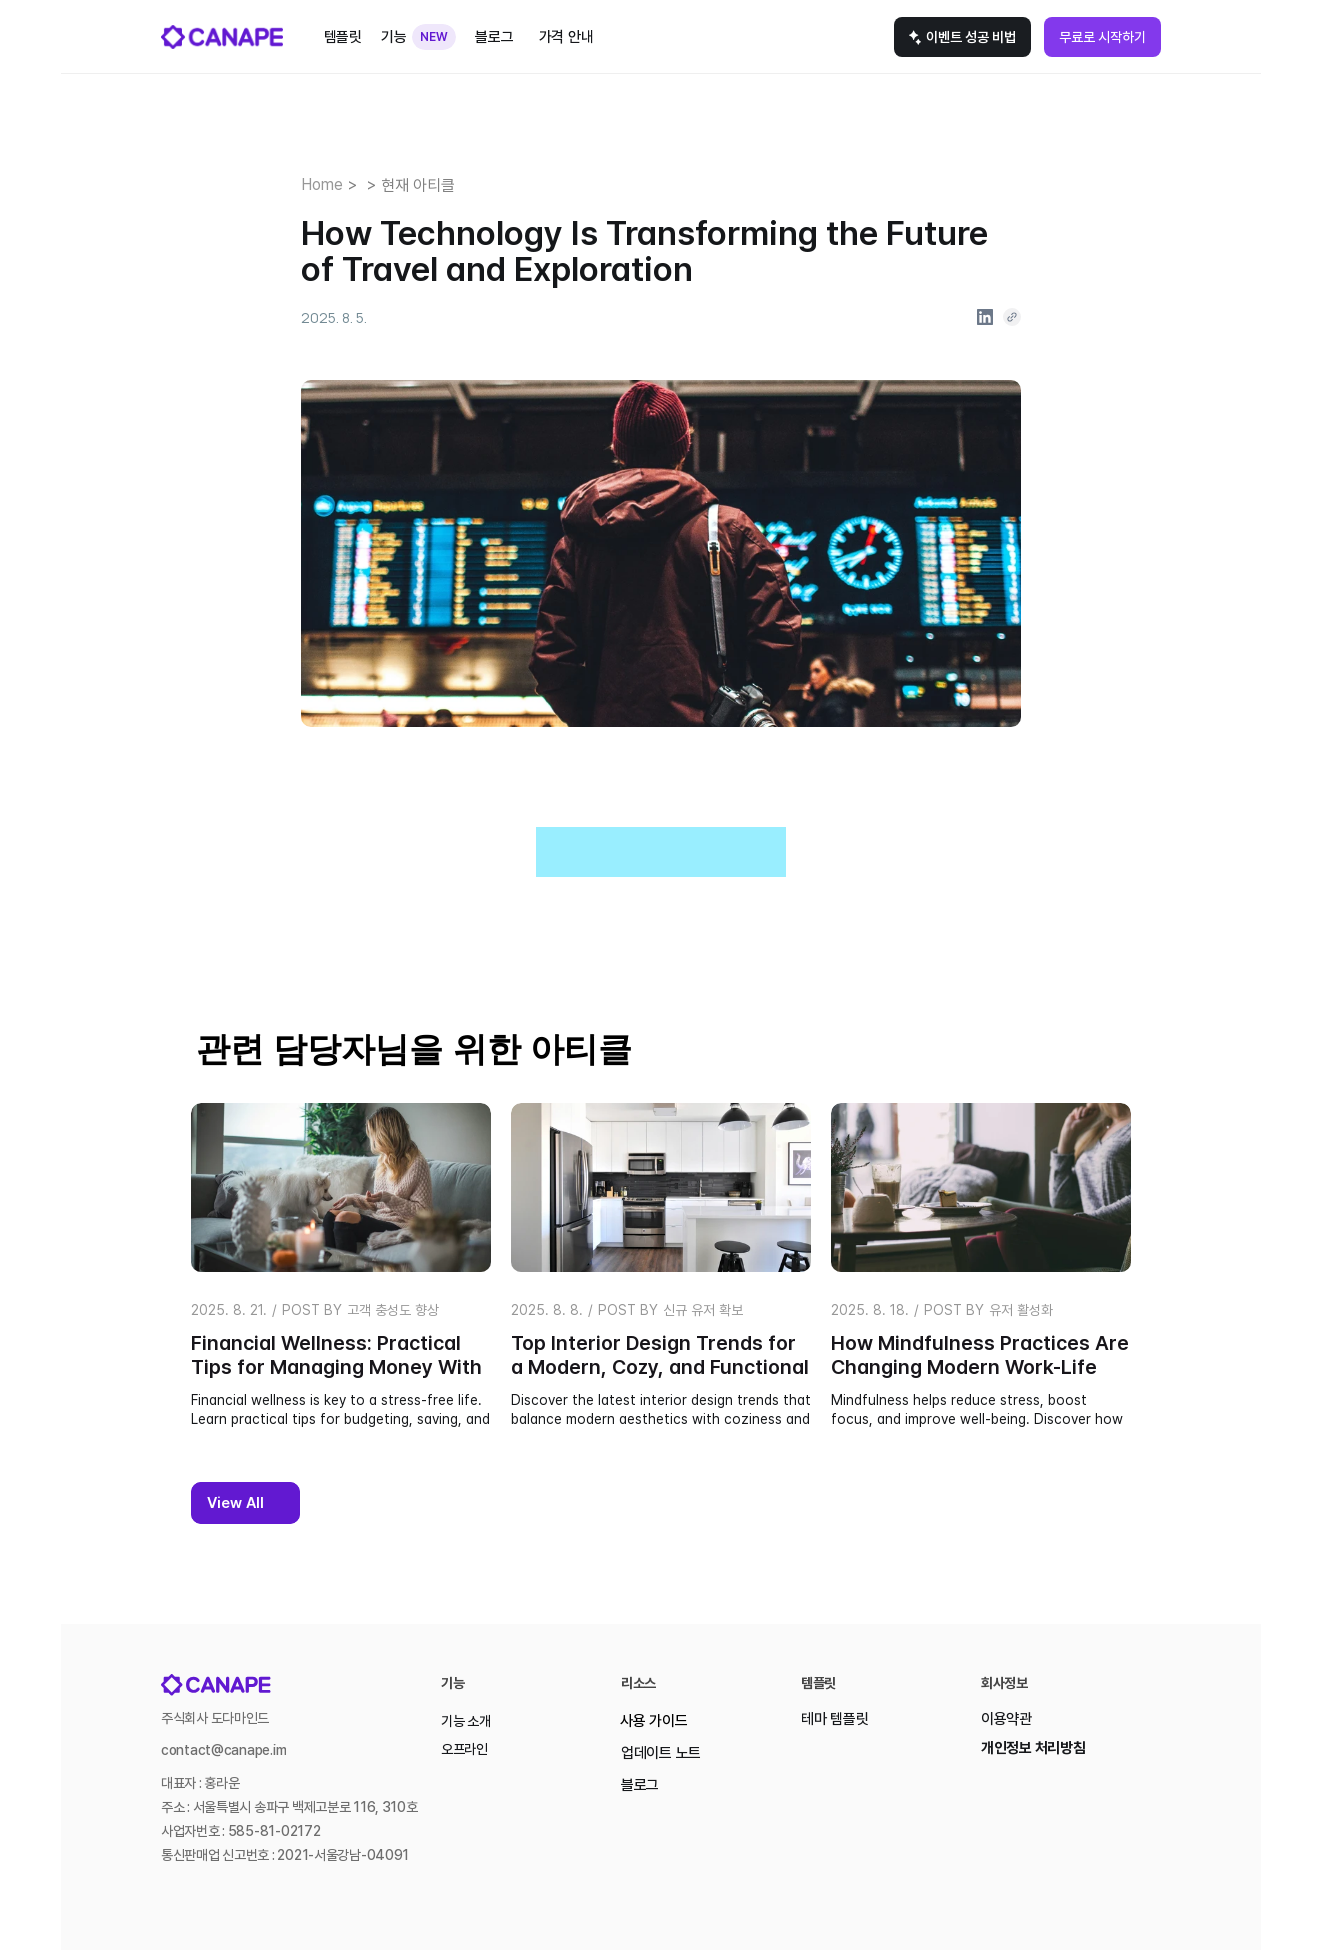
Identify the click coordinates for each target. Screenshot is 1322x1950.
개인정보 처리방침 (1033, 1748)
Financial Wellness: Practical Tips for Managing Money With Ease (339, 1367)
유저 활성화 (1021, 1310)
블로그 (640, 1785)
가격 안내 (566, 37)
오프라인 (464, 1749)
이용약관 (1006, 1719)
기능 (394, 37)
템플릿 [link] (343, 37)
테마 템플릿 (834, 1719)
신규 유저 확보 (703, 1310)
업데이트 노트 (661, 1753)
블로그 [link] (494, 37)
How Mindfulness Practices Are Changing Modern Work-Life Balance (982, 1367)
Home (322, 184)
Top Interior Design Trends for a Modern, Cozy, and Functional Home (662, 1367)
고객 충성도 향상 (393, 1310)
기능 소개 (466, 1721)
